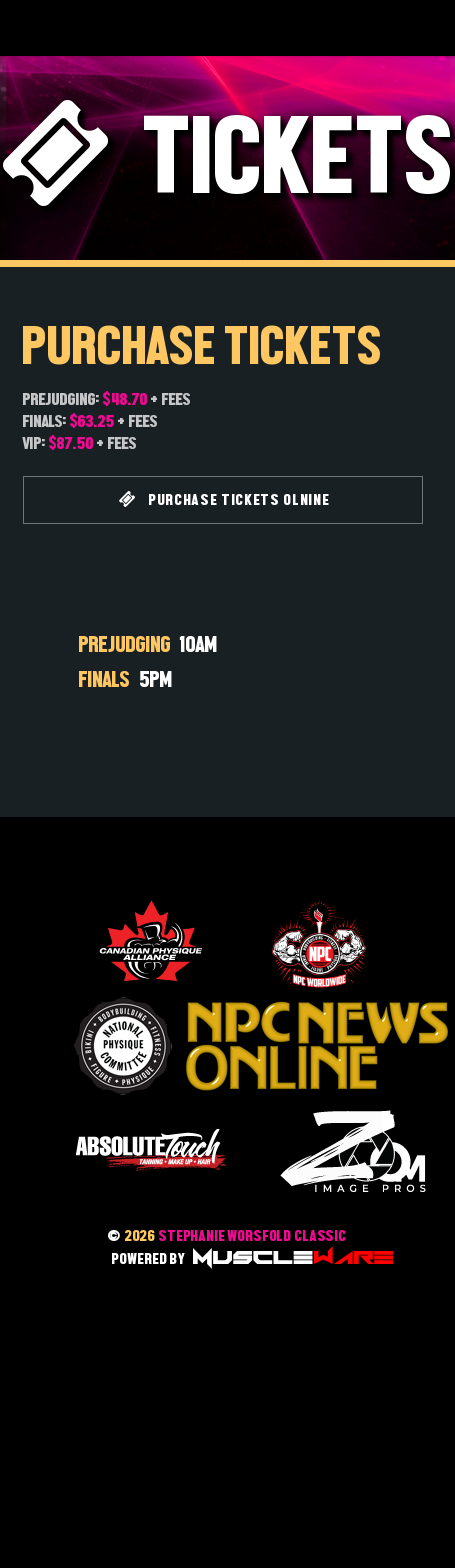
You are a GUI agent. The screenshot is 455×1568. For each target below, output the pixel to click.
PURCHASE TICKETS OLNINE (224, 499)
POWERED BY (252, 1258)
